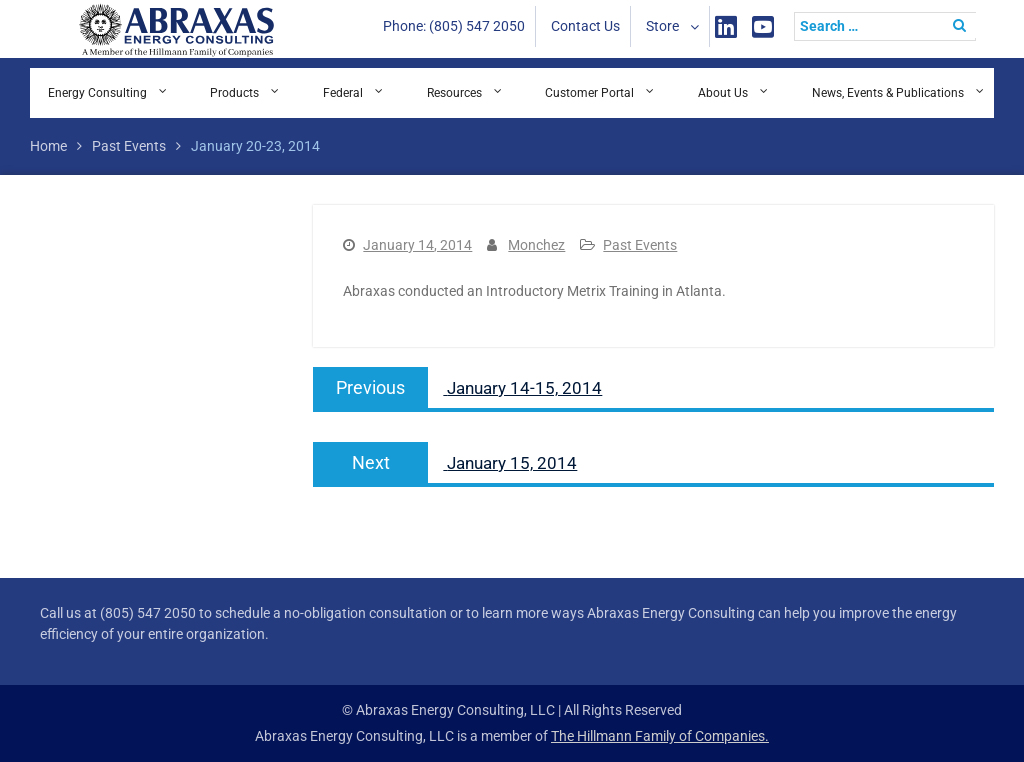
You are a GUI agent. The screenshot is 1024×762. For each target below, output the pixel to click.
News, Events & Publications (888, 93)
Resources (454, 93)
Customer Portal (589, 93)
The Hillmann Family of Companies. (660, 736)
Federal (343, 93)
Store (662, 26)
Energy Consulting (97, 93)
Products (234, 93)
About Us (723, 93)
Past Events (640, 245)
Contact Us (585, 26)
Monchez (536, 245)
